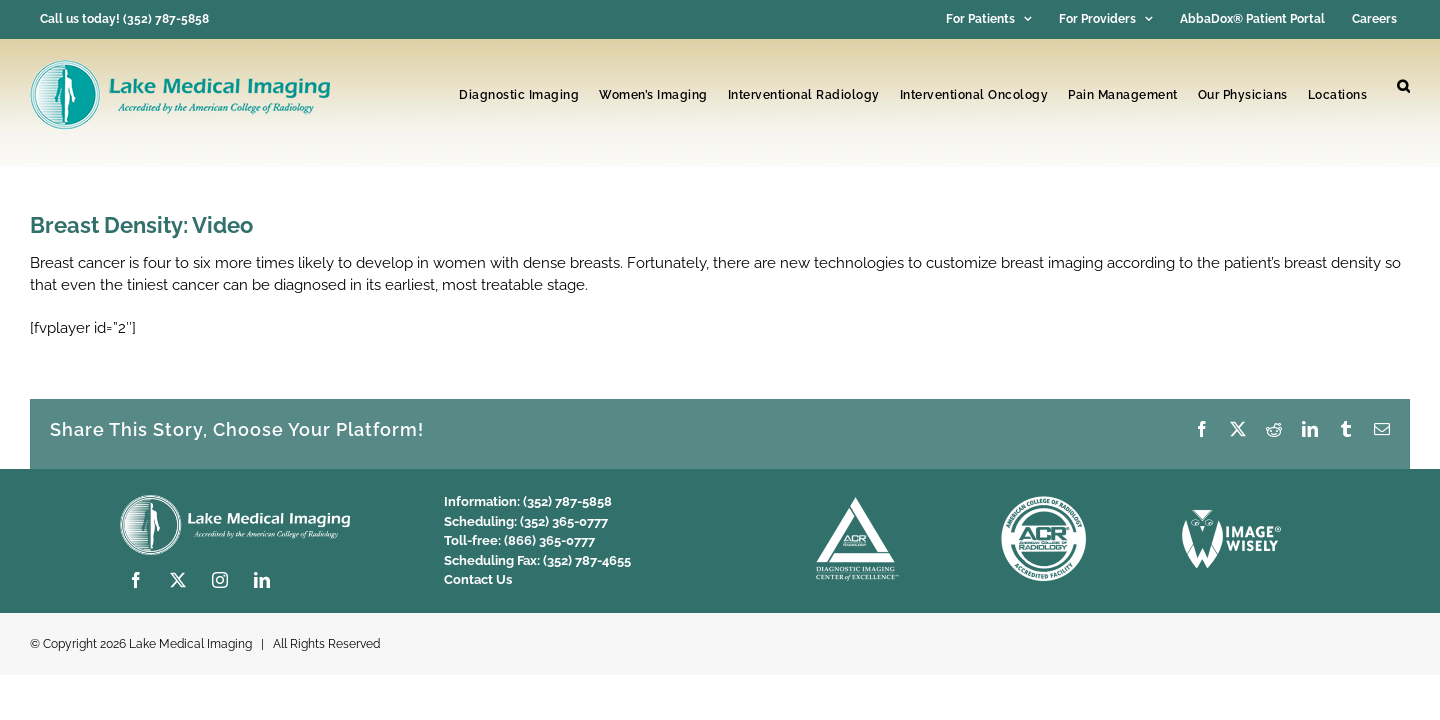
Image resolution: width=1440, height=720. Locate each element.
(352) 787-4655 (587, 560)
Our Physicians (1243, 95)
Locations (1338, 95)
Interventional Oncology (974, 95)
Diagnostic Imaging (519, 95)
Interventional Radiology (804, 95)
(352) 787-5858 (567, 501)
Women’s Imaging (653, 95)
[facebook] (136, 580)
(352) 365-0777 (564, 521)
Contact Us (478, 579)
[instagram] (220, 580)
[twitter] (178, 580)
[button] (1403, 87)
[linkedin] (262, 580)
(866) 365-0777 (549, 540)
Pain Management (1123, 95)
